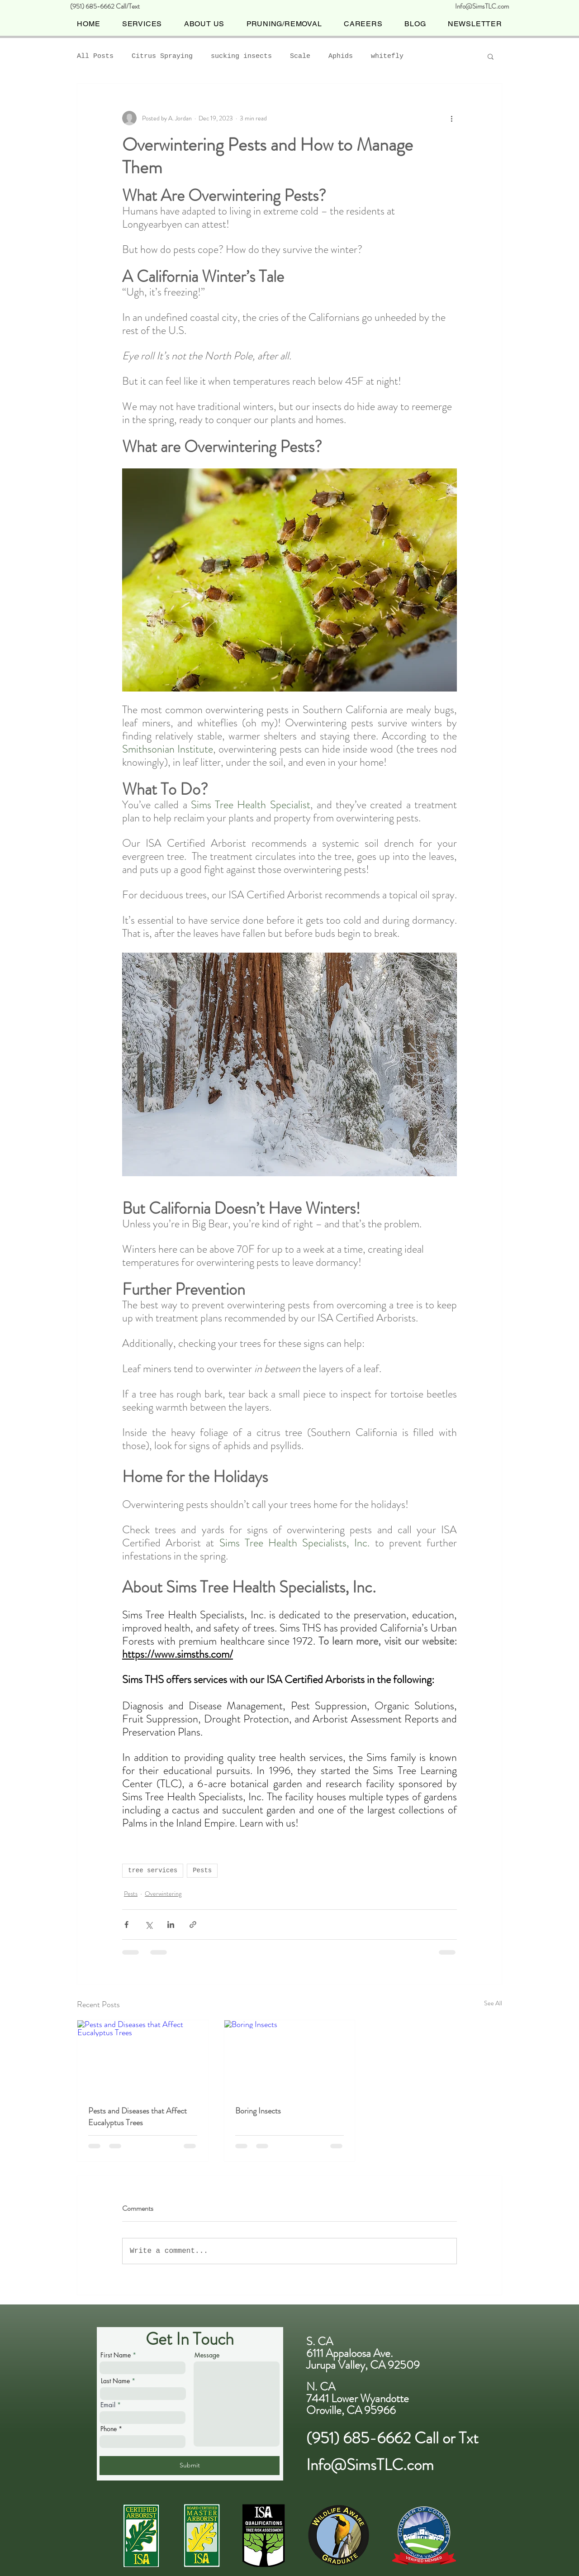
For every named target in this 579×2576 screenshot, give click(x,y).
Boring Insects (258, 2111)
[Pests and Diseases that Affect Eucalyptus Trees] (142, 2057)
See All (493, 2003)
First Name (115, 2355)
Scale (300, 56)
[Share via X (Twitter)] (148, 1924)
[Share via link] (193, 1924)
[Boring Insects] (289, 2057)
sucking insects (241, 56)
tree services (152, 1870)
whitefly (387, 56)
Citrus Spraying (162, 56)
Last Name (115, 2381)
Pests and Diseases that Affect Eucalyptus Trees (137, 2116)
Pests (202, 1870)
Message (207, 2355)
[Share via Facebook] (126, 1924)
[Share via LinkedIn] (170, 1924)
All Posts (95, 56)
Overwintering (163, 1893)
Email (107, 2405)
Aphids (340, 56)
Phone (108, 2429)
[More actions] (451, 118)
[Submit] (190, 2465)
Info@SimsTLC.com (482, 6)
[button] (490, 56)
